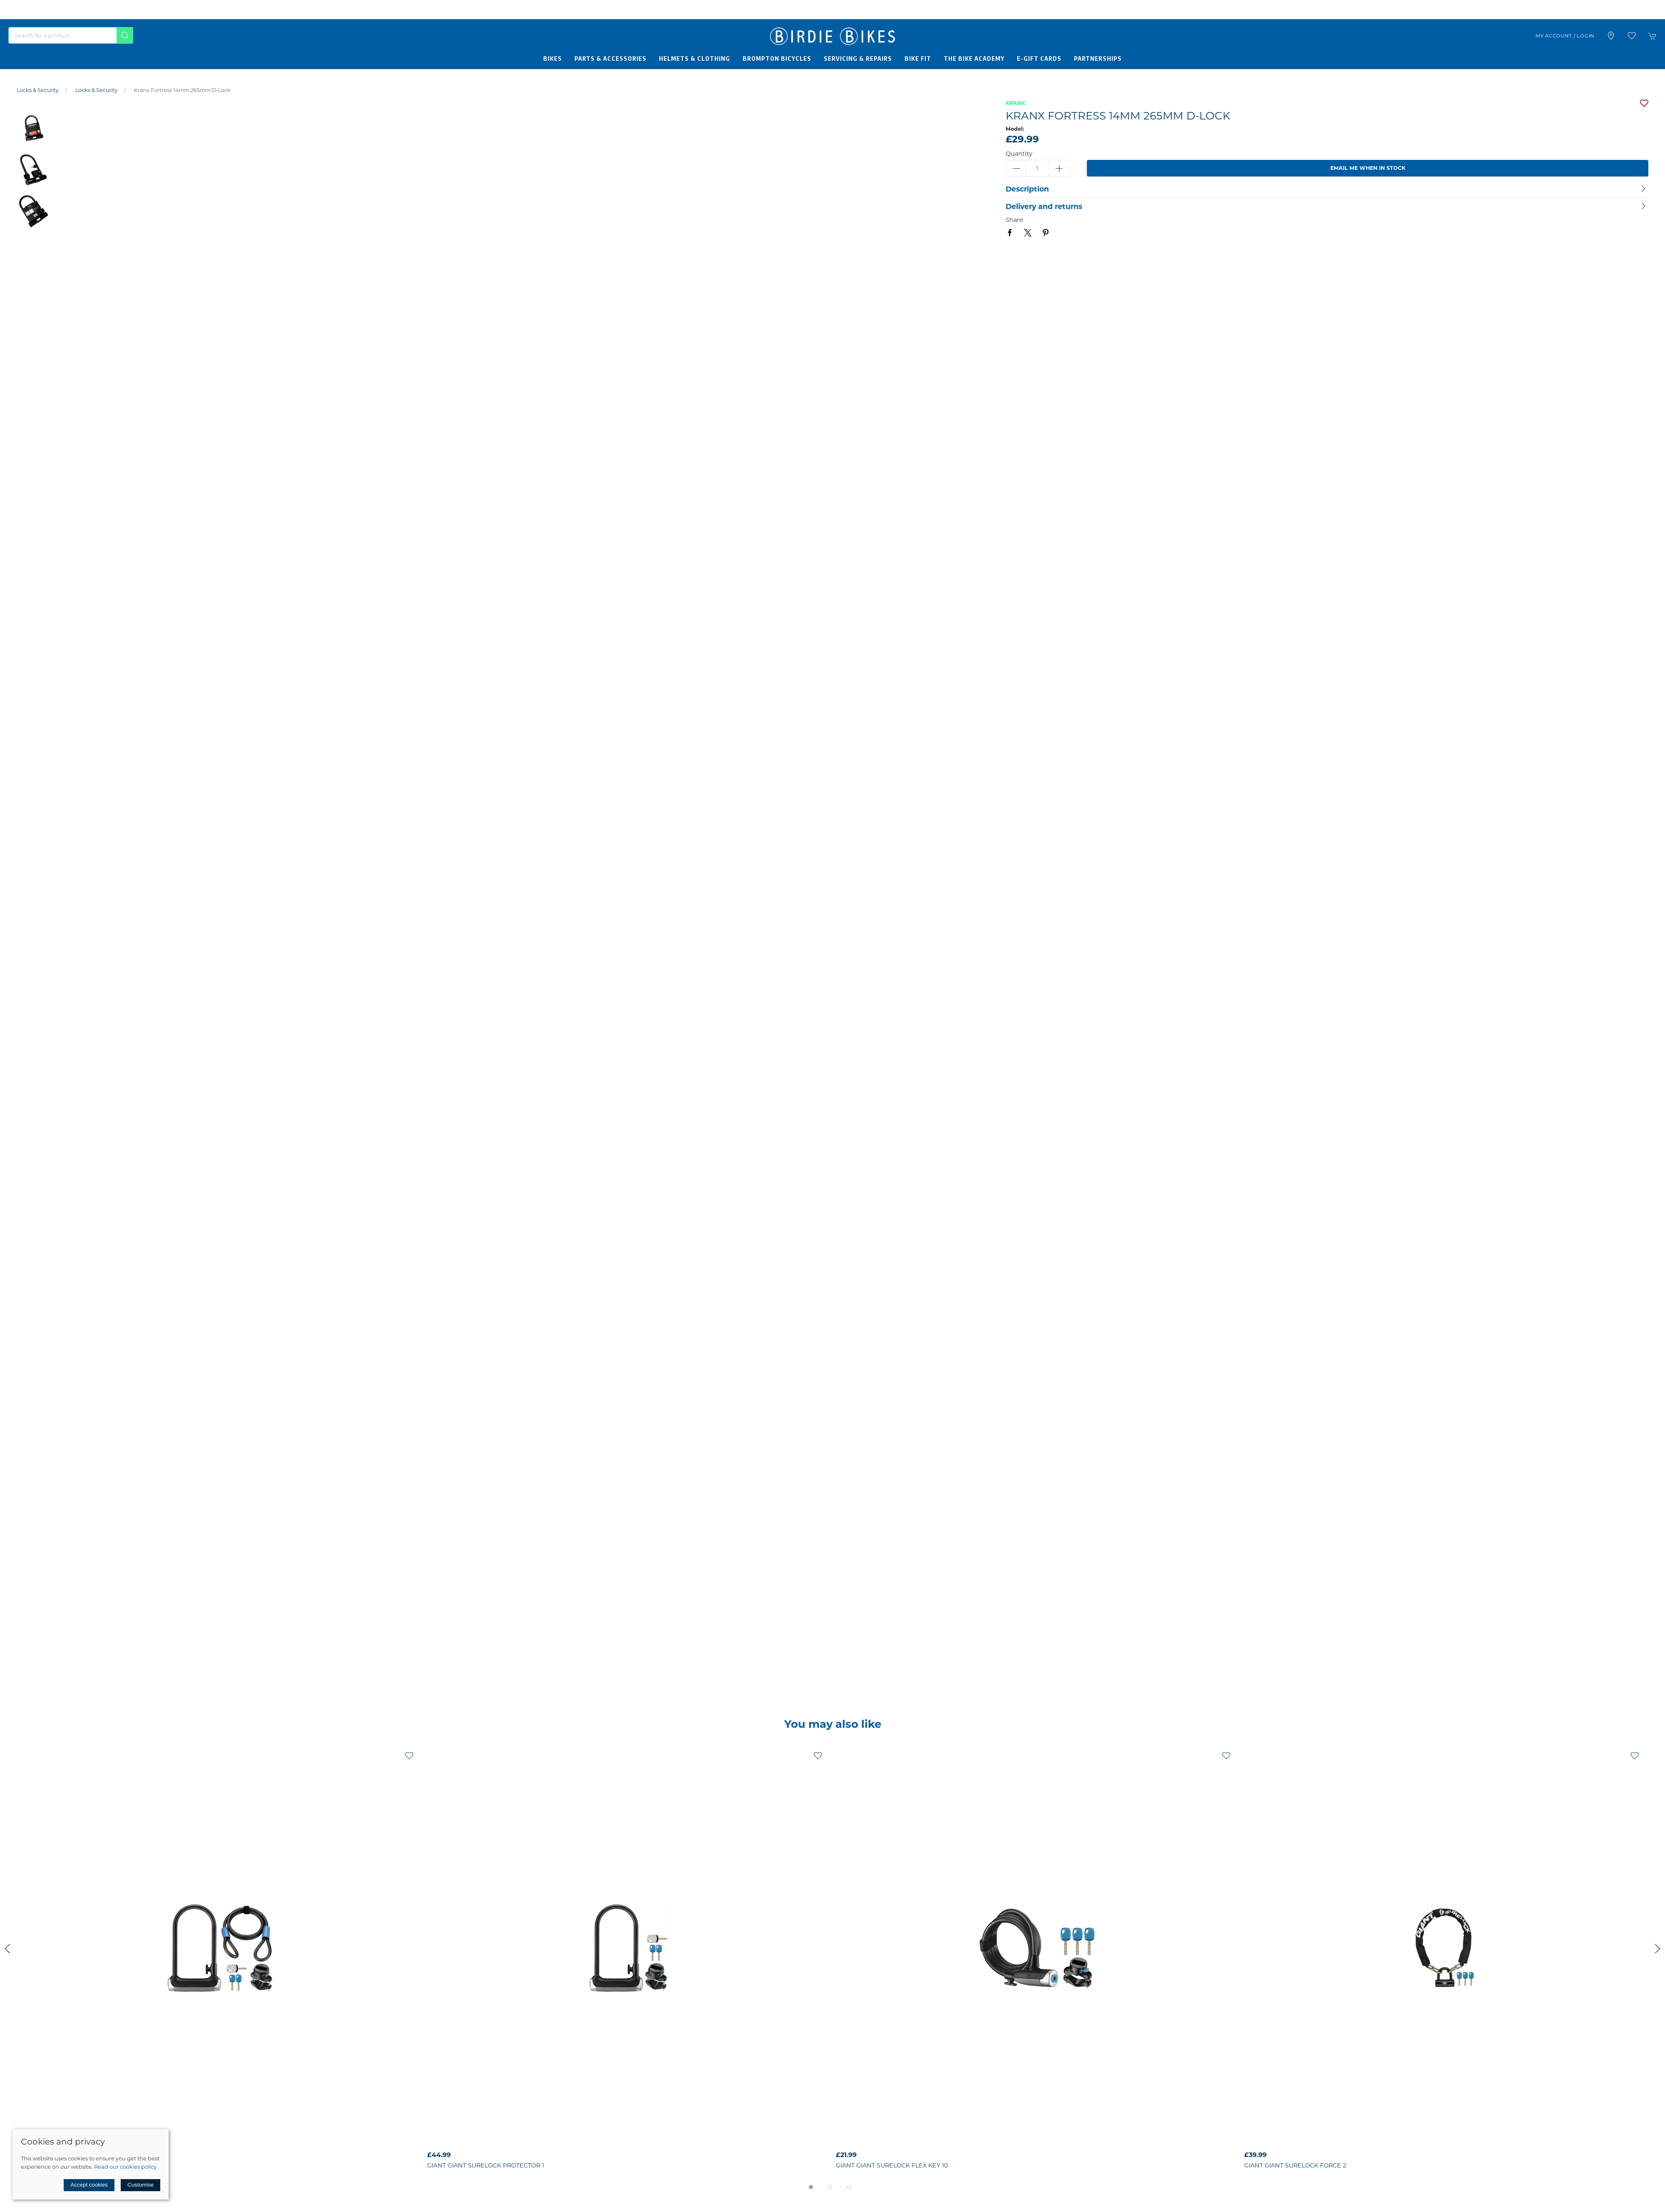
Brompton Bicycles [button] (777, 58)
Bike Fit (918, 58)
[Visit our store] (1611, 36)
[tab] (811, 2187)
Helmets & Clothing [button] (694, 58)
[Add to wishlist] (409, 1755)
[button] (1632, 36)
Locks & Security (38, 90)
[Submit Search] (125, 35)
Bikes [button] (552, 58)
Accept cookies (89, 2185)
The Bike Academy (974, 58)
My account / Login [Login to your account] (1565, 36)
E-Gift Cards (1039, 58)
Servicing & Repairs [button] (858, 58)
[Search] (70, 35)
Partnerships (1098, 58)
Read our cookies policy (125, 2166)
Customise (140, 2185)
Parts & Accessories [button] (610, 58)
